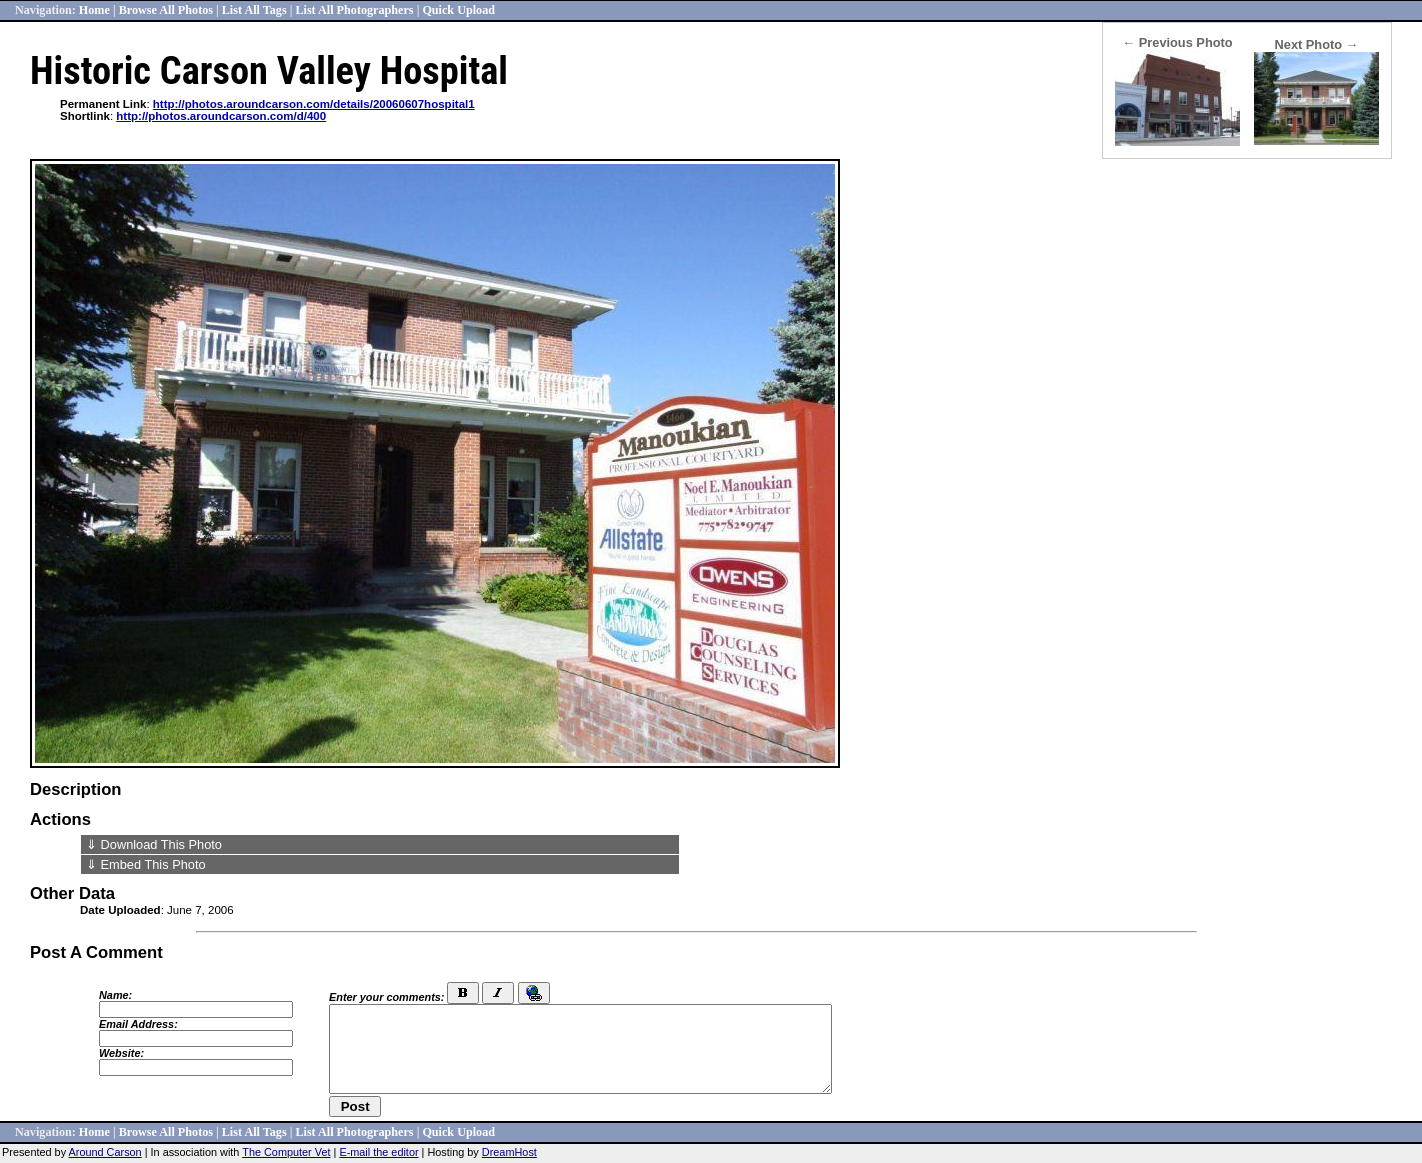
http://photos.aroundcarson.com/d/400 (221, 116)
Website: (121, 1053)
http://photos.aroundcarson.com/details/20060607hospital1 (314, 104)
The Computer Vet (286, 1152)
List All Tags (254, 10)
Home (94, 10)
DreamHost (509, 1152)
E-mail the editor (378, 1152)
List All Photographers (354, 10)
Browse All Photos (166, 10)
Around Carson (105, 1152)
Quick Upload (458, 10)
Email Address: (138, 1024)
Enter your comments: (386, 997)
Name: (115, 995)
